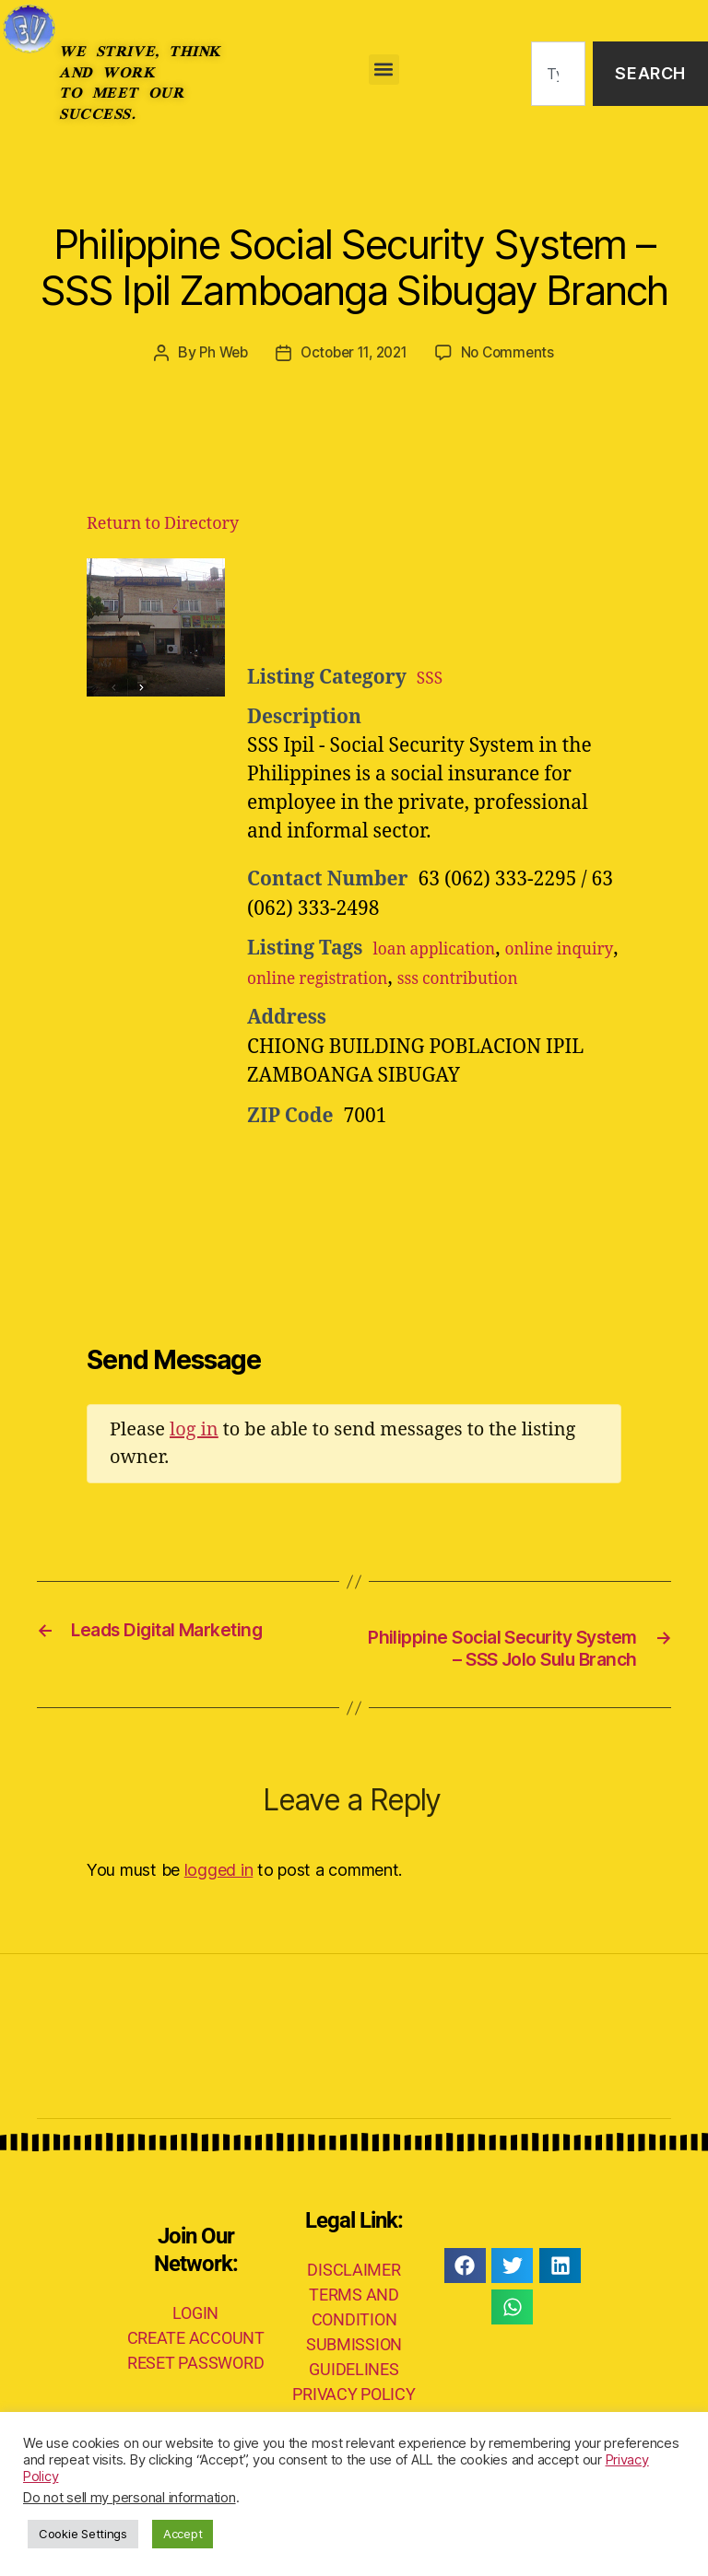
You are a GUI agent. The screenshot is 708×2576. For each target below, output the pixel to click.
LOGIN (195, 2369)
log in (194, 1457)
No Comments (514, 352)
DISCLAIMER (353, 2326)
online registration (409, 977)
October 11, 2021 (353, 352)
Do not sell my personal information (129, 2497)
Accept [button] (182, 2533)
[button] (384, 69)
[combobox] (558, 74)
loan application (447, 948)
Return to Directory (163, 522)
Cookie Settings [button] (83, 2533)
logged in (219, 1927)
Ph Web (216, 352)
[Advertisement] (473, 603)
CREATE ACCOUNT (196, 2394)
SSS (432, 676)
